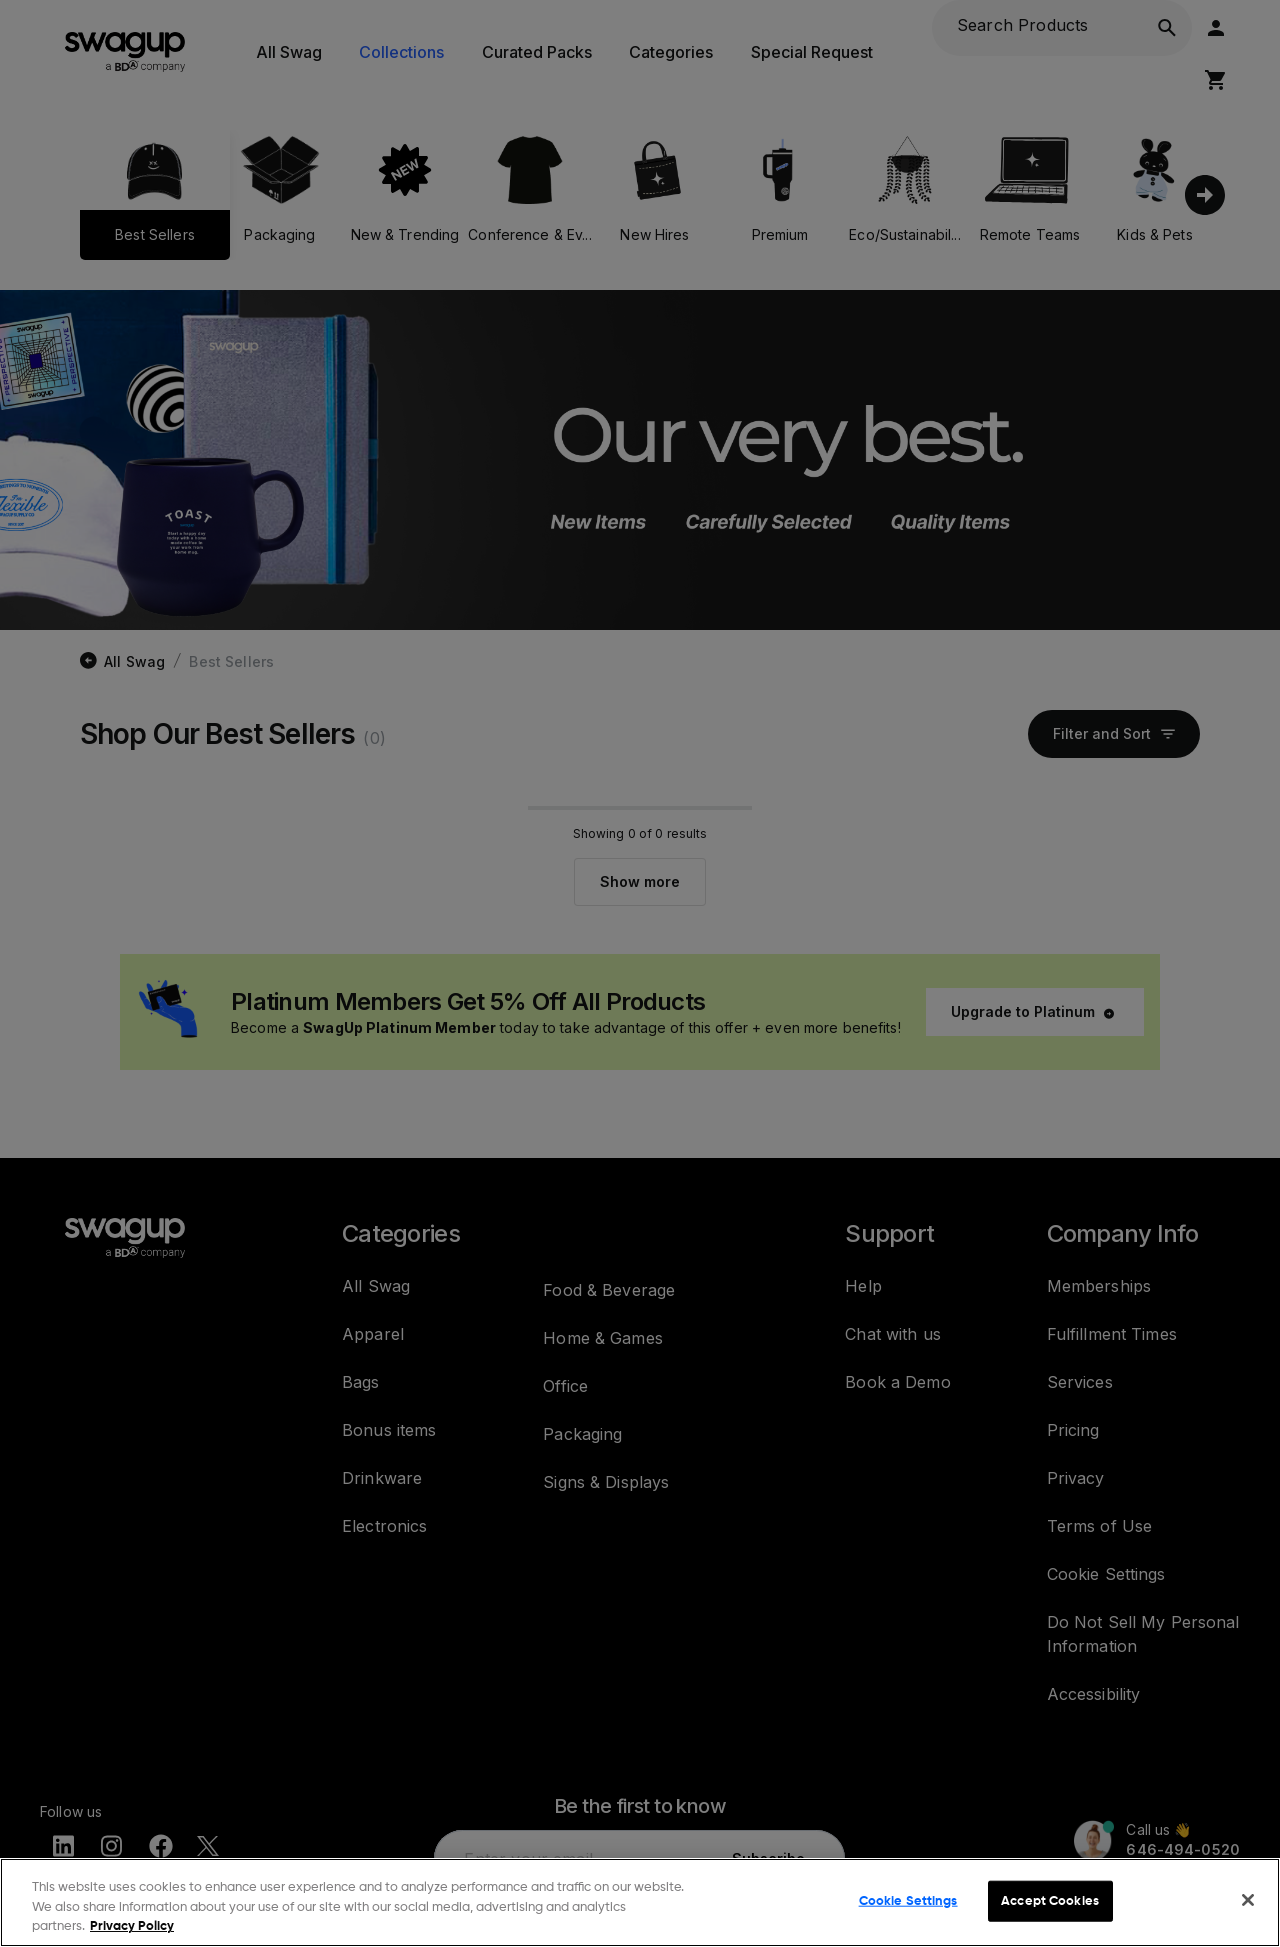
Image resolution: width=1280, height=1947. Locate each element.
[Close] (1248, 1900)
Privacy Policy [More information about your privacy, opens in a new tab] (132, 1926)
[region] (640, 1902)
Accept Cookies (1050, 1900)
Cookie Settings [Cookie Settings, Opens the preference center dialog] (908, 1900)
